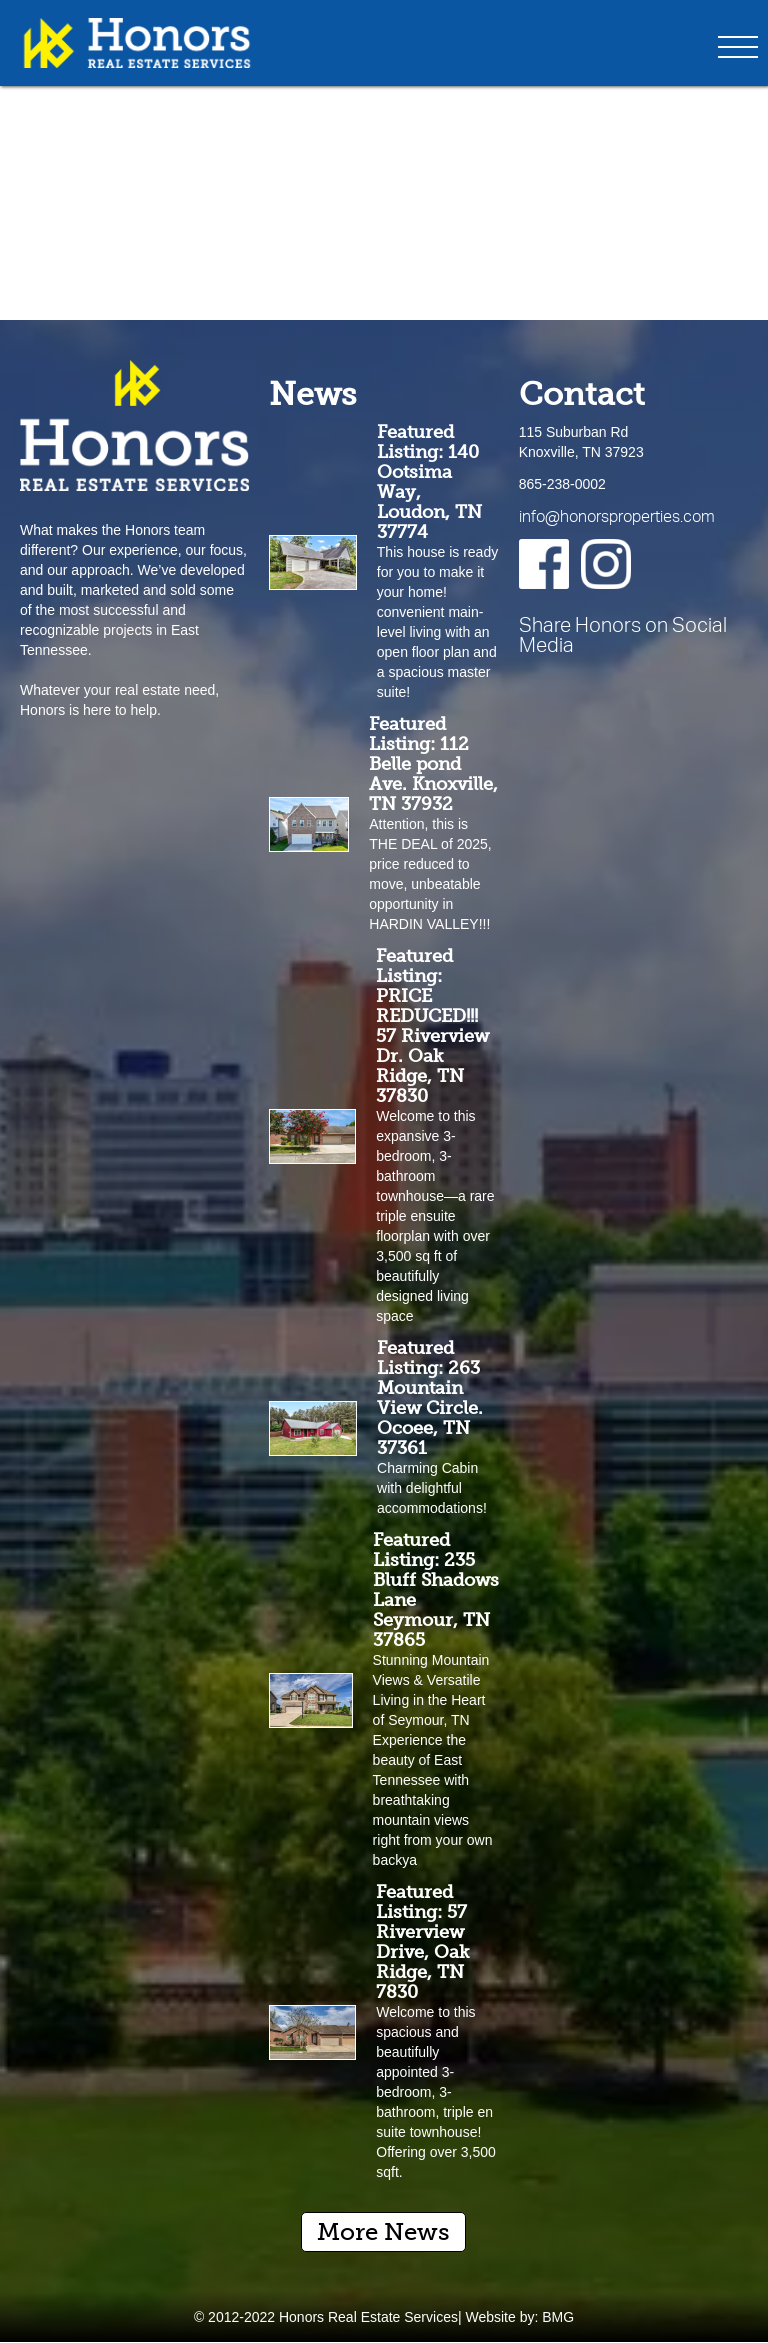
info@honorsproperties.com (617, 516)
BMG (558, 2317)
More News (383, 2231)
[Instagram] (606, 564)
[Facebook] (544, 564)
